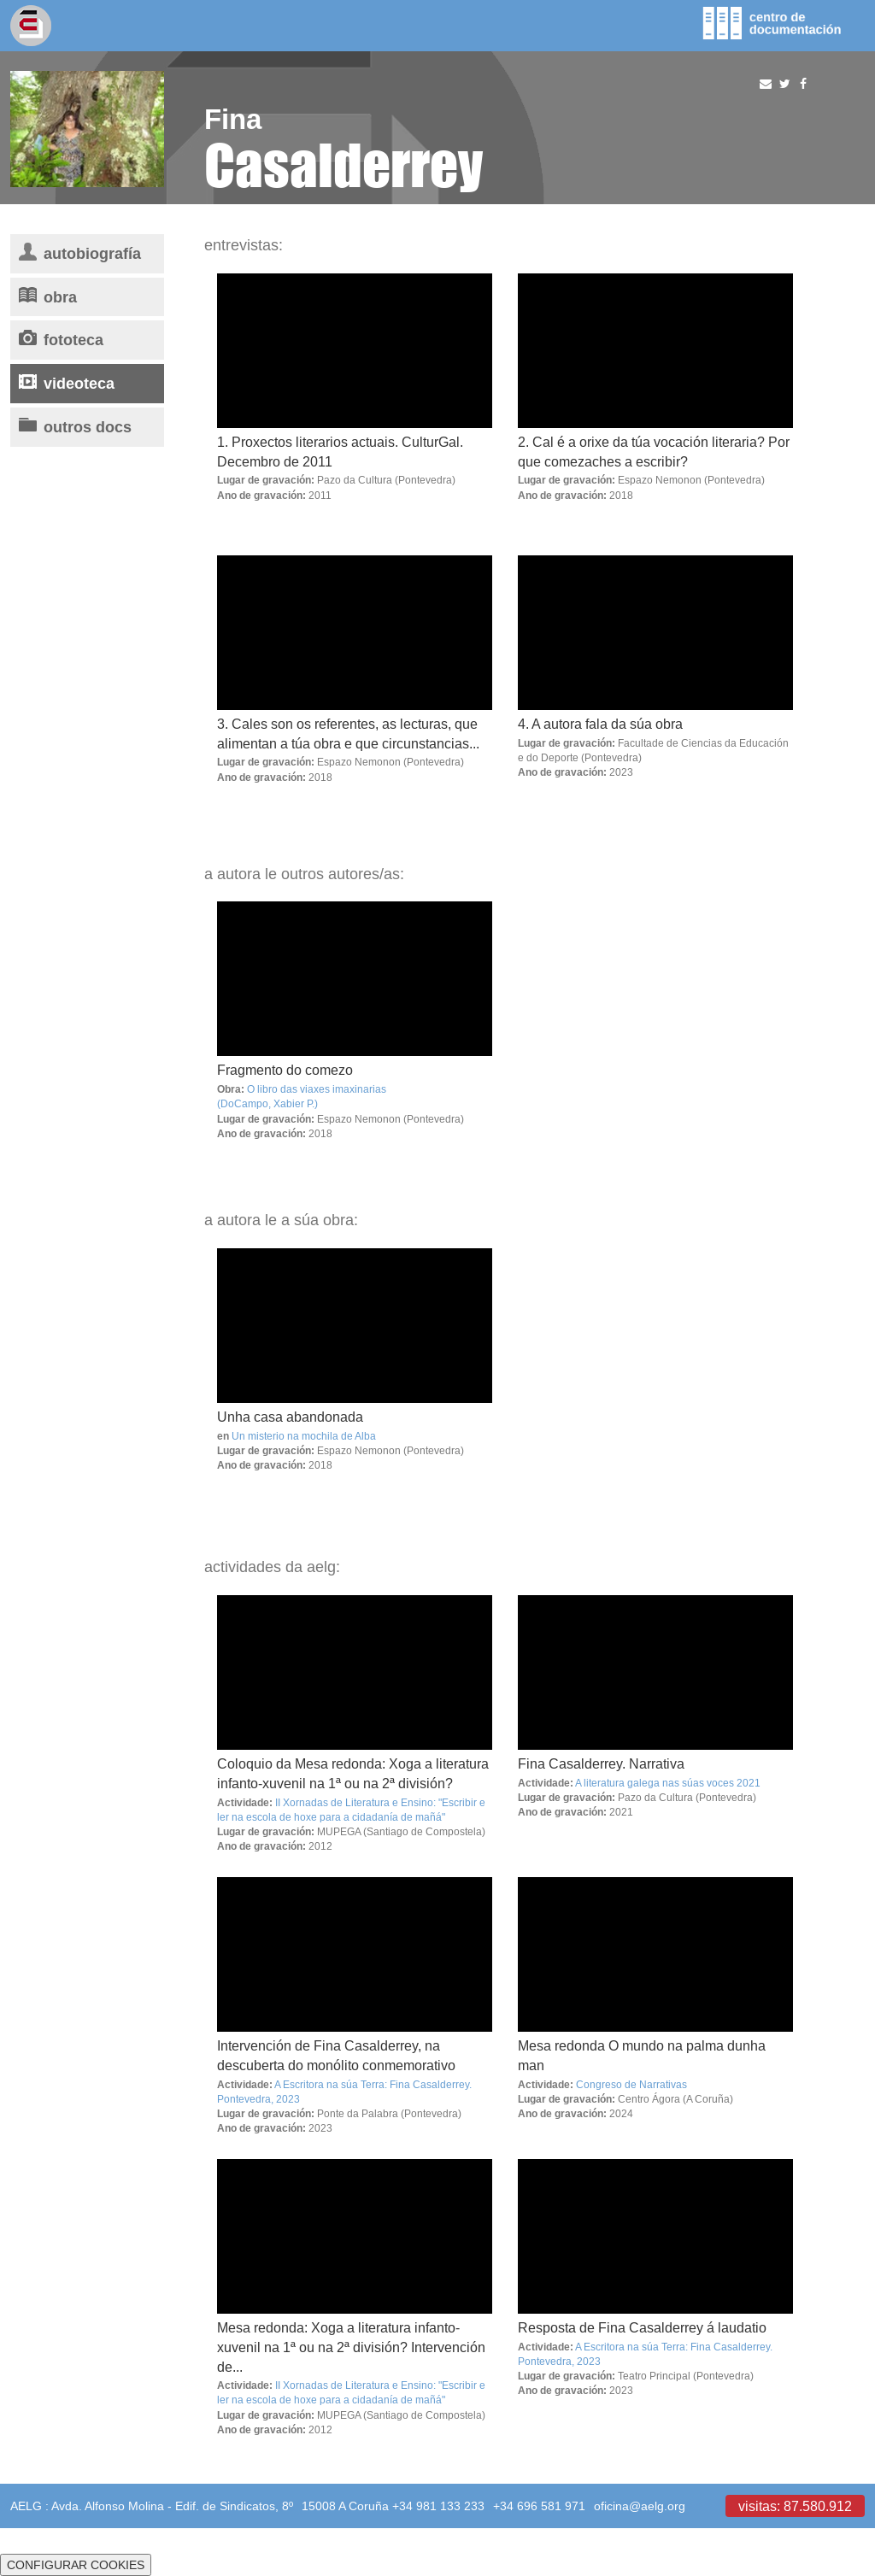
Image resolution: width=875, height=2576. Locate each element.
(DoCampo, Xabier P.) (267, 1103)
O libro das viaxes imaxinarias (316, 1089)
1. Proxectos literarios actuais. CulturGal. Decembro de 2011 (340, 451)
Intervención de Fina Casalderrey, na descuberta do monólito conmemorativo (336, 2055)
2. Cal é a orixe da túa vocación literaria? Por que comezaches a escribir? (654, 451)
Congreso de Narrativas (631, 2084)
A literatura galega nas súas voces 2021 (667, 1782)
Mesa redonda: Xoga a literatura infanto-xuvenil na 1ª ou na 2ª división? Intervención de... (351, 2347)
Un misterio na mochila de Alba (304, 1435)
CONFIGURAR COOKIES (75, 2565)
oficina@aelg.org (639, 2506)
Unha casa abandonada (290, 1416)
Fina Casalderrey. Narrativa (601, 1763)
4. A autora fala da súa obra (600, 723)
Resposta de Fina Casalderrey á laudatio (642, 2327)
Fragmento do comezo (285, 1069)
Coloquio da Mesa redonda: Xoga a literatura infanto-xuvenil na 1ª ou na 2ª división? (353, 1773)
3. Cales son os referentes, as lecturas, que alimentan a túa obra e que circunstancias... (348, 733)
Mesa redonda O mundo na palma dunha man (642, 2055)
